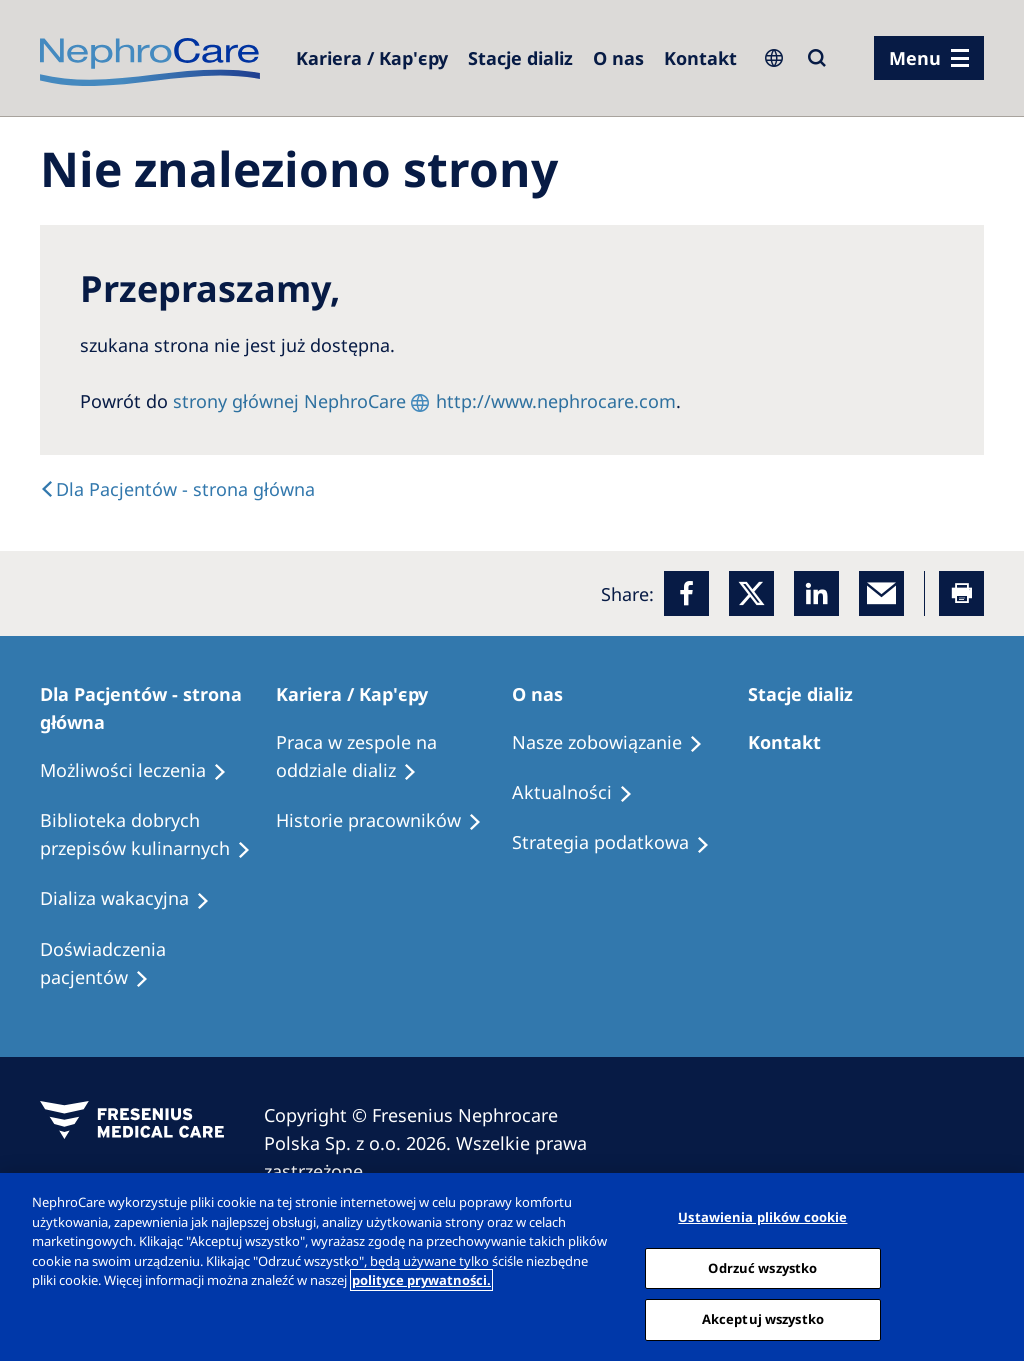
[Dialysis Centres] (372, 58)
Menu (915, 58)
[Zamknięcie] (992, 1265)
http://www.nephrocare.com (556, 401)
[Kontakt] (700, 58)
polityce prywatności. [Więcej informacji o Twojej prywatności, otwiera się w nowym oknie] (421, 1280)
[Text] (177, 489)
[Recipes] (158, 835)
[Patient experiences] (158, 964)
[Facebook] (686, 593)
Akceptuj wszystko (763, 1319)
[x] (751, 593)
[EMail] (881, 593)
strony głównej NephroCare (289, 401)
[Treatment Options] (142, 771)
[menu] (929, 58)
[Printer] (961, 593)
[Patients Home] (158, 708)
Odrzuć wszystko (762, 1268)
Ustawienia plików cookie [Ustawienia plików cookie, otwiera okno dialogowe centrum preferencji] (762, 1217)
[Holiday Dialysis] (134, 899)
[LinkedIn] (816, 593)
